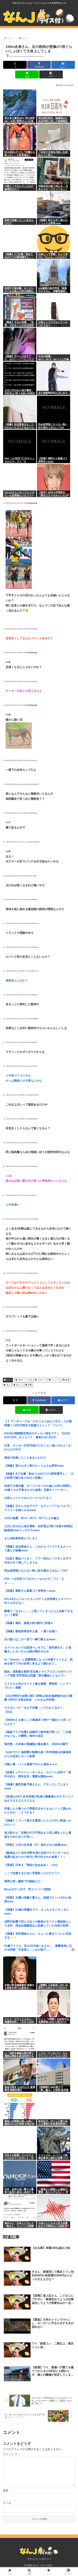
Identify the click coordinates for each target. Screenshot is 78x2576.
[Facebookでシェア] (39, 65)
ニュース (54, 1380)
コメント (10, 2454)
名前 (5, 2496)
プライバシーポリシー (39, 2564)
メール (7, 2508)
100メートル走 (24, 1380)
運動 (28, 1385)
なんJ (8, 1380)
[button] (51, 74)
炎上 (7, 1385)
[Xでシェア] (15, 65)
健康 (66, 1380)
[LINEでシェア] (27, 74)
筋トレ (18, 1385)
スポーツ (40, 1380)
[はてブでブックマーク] (63, 65)
